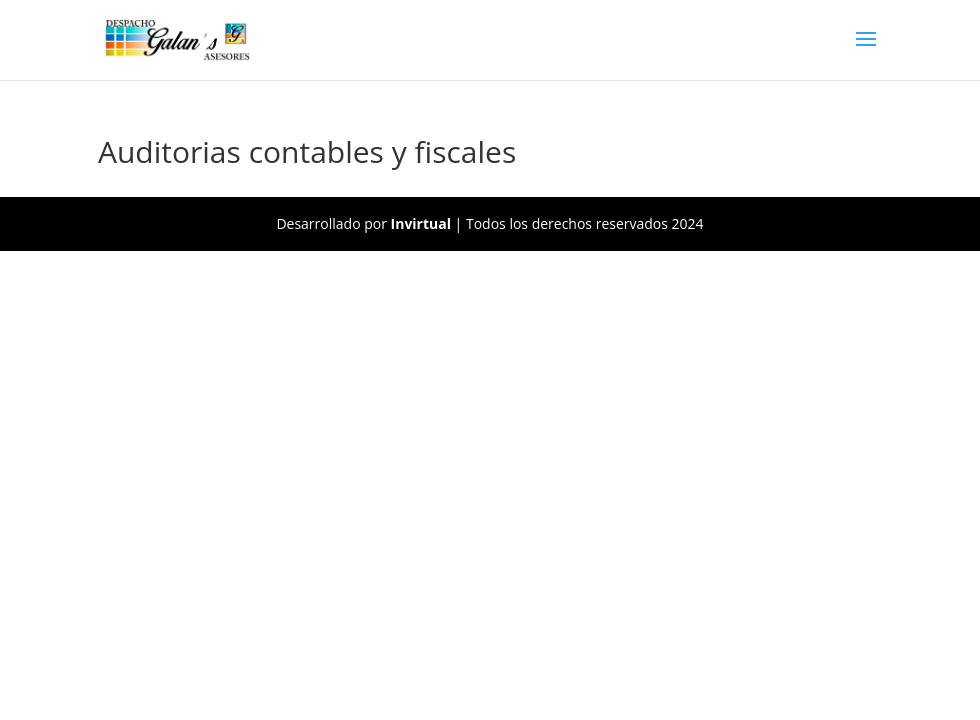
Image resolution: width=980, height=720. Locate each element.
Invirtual (421, 223)
